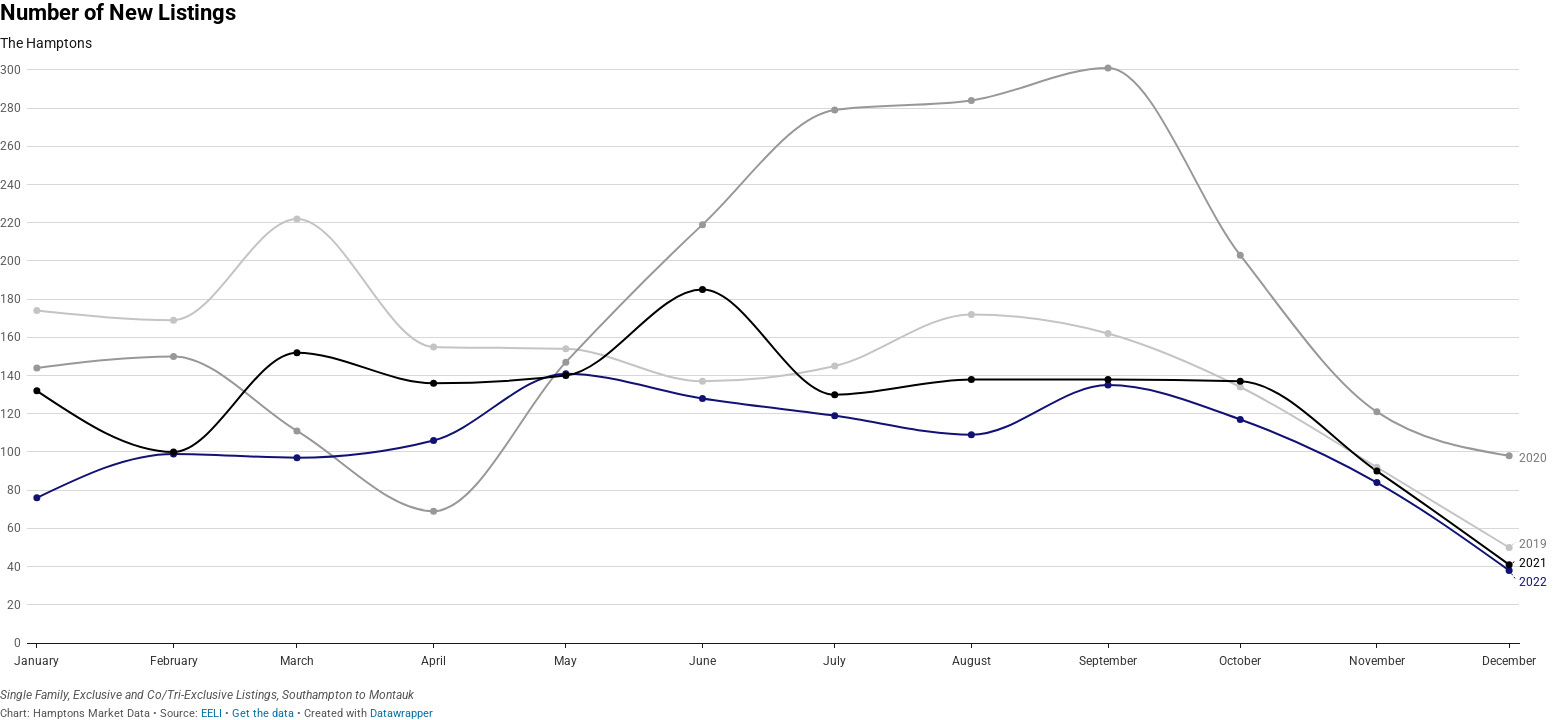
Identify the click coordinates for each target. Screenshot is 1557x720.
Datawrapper (401, 713)
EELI (211, 713)
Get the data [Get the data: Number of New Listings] (263, 713)
